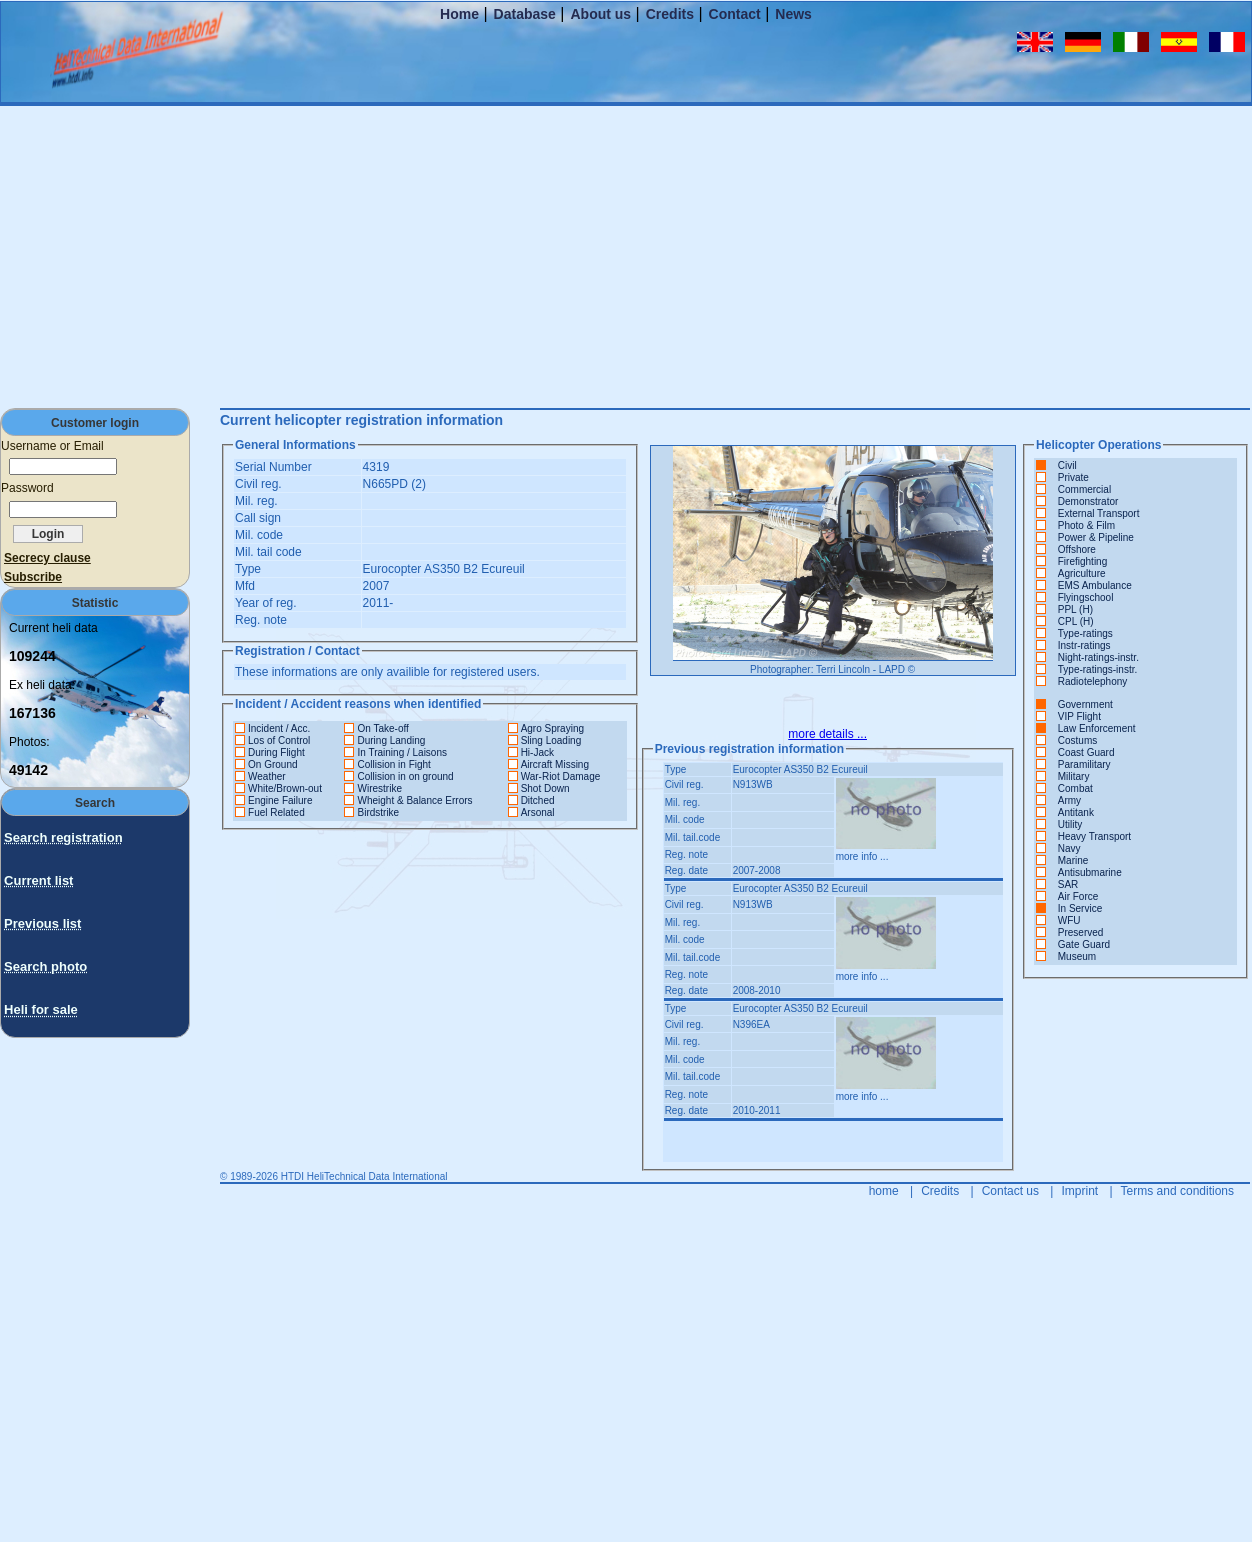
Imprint (1079, 1191)
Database (525, 14)
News (793, 14)
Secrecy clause (47, 558)
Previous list (42, 923)
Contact (735, 14)
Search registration (63, 837)
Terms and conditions (1177, 1191)
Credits (670, 14)
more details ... (827, 734)
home (884, 1191)
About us (600, 14)
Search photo (45, 966)
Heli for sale (41, 1009)
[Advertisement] (626, 256)
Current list (38, 880)
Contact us (1010, 1191)
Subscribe (33, 577)
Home (459, 14)
